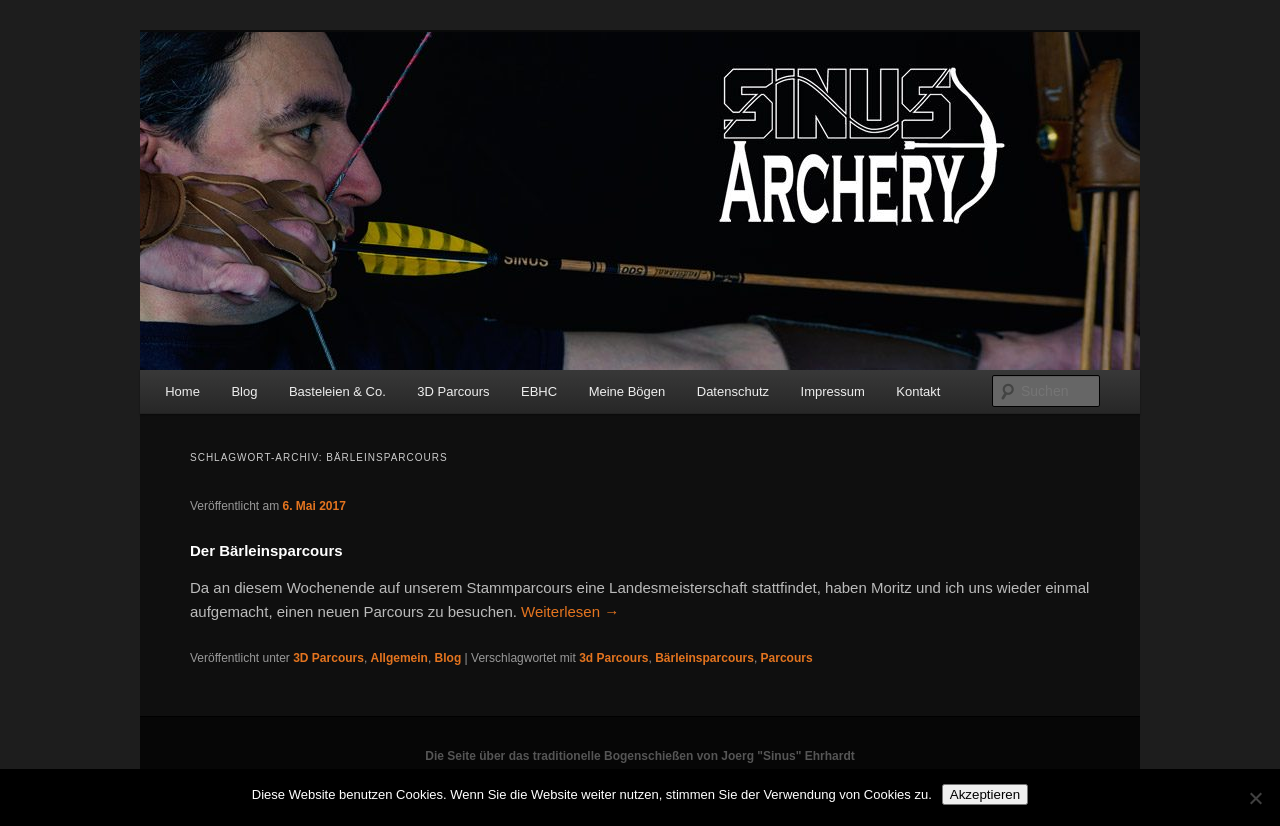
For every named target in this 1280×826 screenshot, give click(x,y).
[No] (1255, 798)
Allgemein (399, 658)
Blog (244, 391)
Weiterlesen (570, 611)
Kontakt (918, 391)
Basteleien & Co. (337, 391)
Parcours (787, 658)
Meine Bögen (627, 391)
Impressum (833, 391)
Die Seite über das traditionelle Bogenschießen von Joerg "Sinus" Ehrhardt (639, 756)
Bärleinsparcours (704, 658)
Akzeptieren (985, 794)
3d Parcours (613, 658)
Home (182, 391)
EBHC (539, 391)
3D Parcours (453, 391)
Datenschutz (733, 391)
